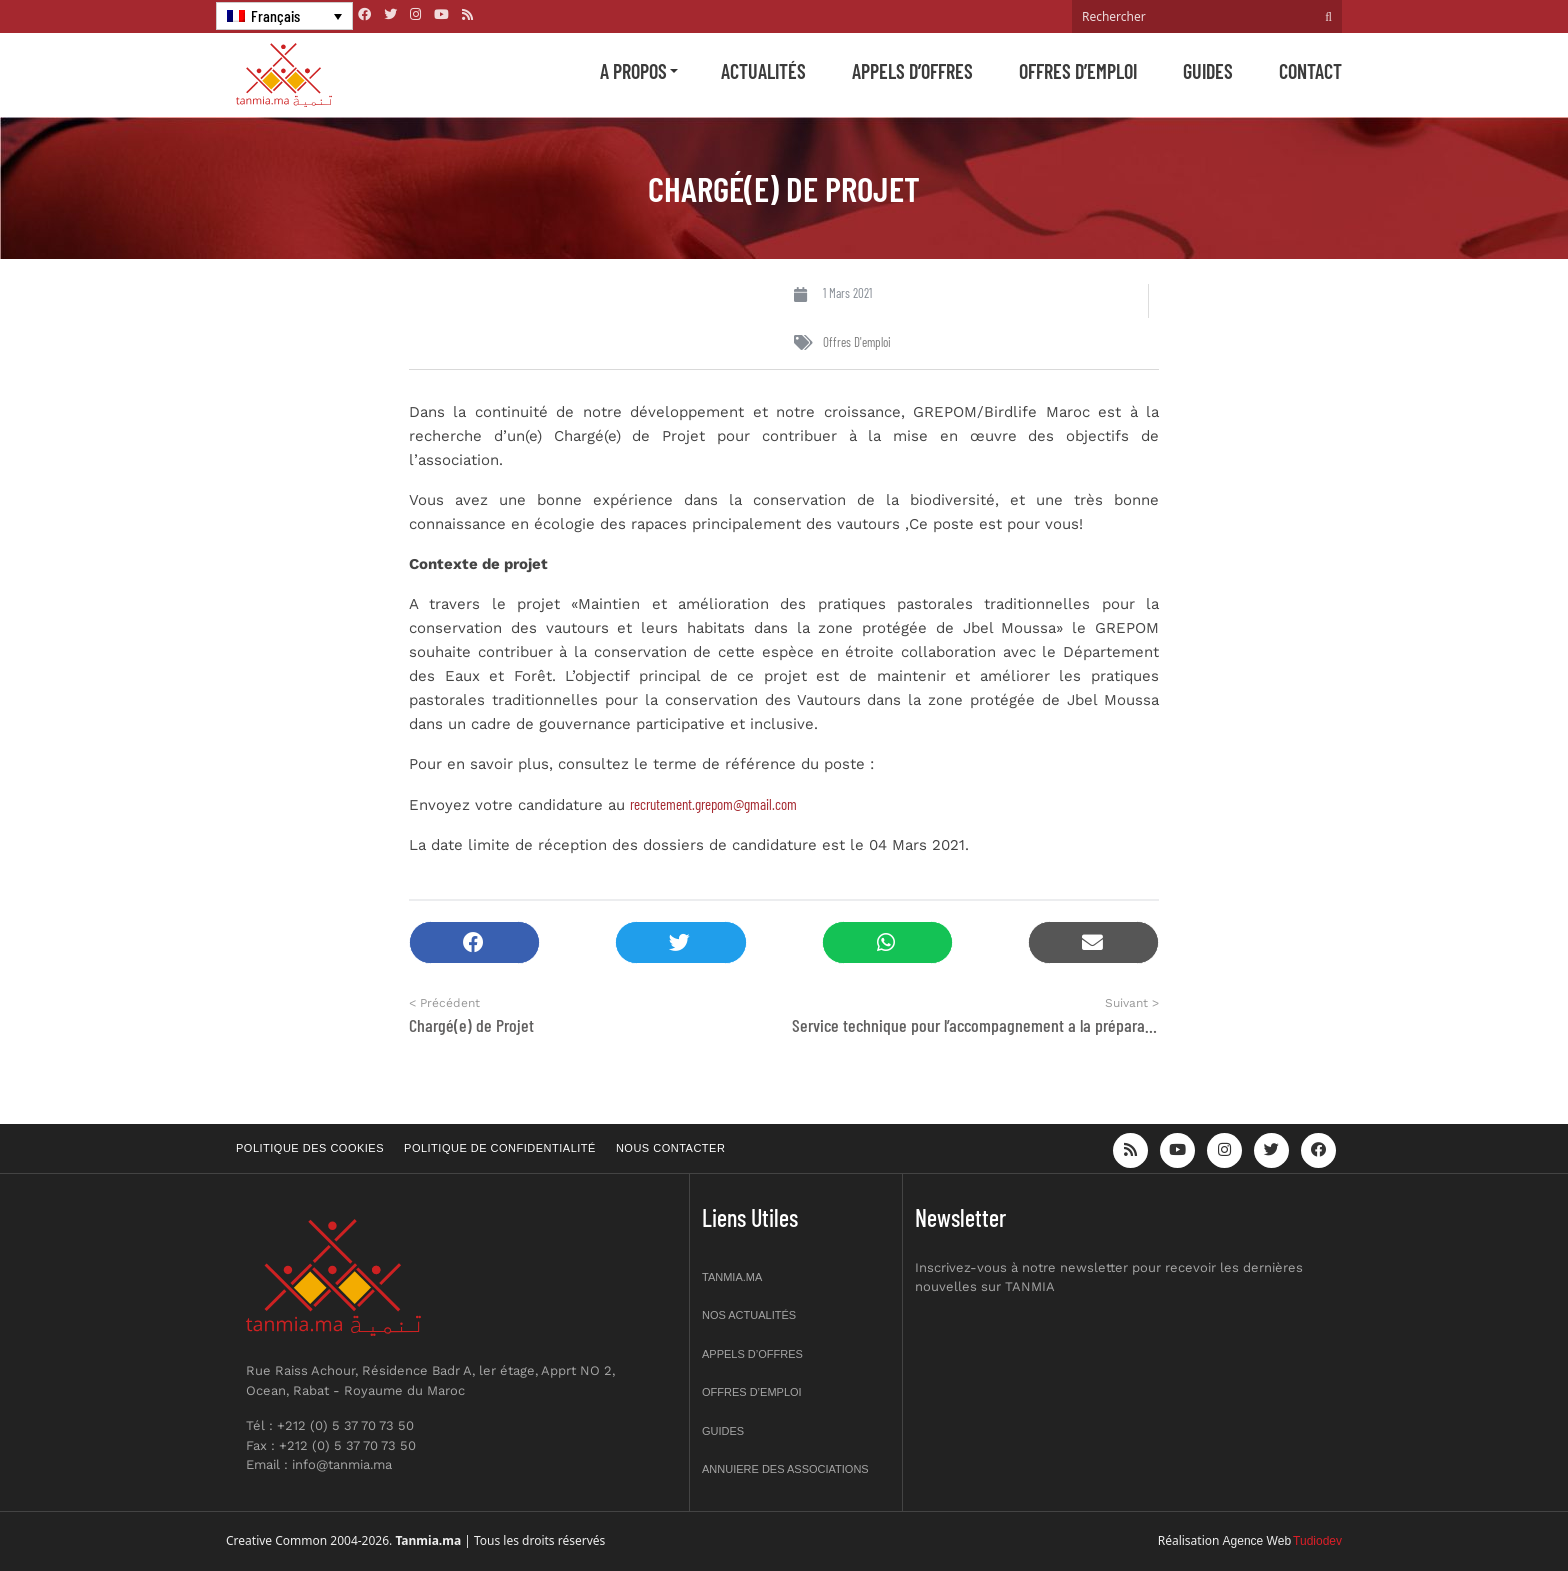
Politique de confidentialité (500, 1148)
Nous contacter (670, 1148)
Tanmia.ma (732, 1277)
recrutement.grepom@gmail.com (713, 804)
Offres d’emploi (1078, 71)
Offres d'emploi (857, 342)
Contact (1310, 71)
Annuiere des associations (785, 1469)
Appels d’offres (912, 71)
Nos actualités (749, 1315)
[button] (474, 942)
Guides (1208, 71)
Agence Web (1257, 1541)
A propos (633, 71)
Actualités (763, 71)
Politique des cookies (310, 1148)
